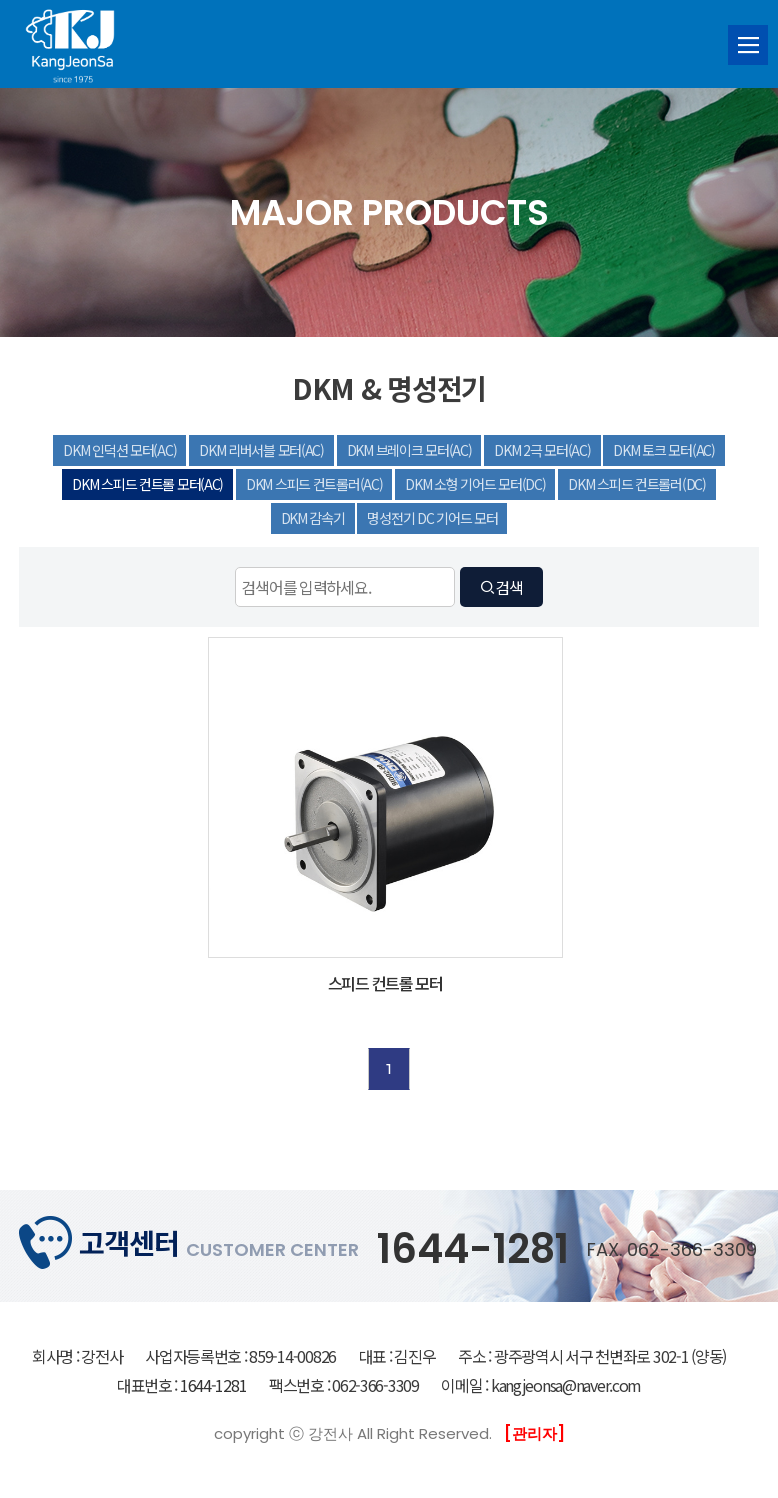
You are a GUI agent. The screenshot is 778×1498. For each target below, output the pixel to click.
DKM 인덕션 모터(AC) (119, 450)
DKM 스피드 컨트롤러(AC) (314, 484)
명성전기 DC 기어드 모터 (432, 518)
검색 (501, 587)
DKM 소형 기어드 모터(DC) (475, 484)
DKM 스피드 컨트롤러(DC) (637, 484)
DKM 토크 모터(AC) (663, 450)
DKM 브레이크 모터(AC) (409, 450)
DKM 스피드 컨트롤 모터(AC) (147, 484)
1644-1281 (473, 1249)
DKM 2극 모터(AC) (542, 450)
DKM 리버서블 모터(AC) (261, 450)
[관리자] (534, 1433)
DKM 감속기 (313, 518)
